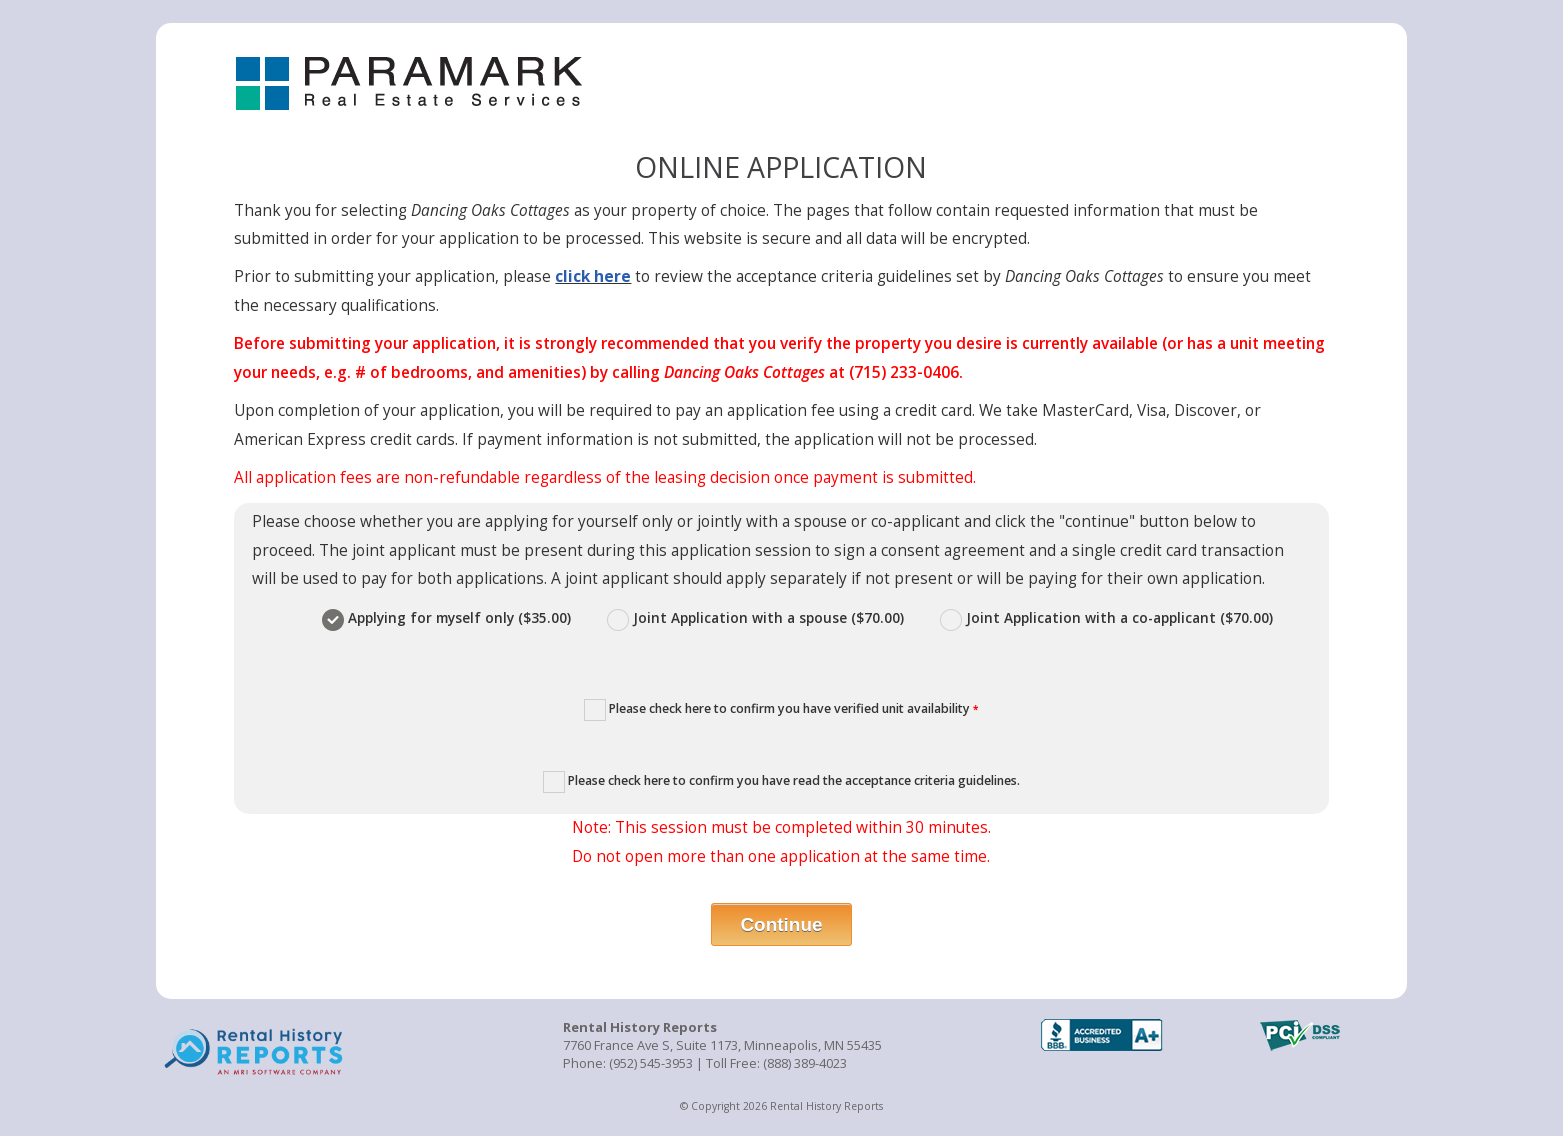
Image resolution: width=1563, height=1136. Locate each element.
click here (593, 276)
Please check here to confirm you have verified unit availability (781, 710)
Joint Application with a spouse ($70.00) (757, 617)
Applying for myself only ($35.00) (448, 617)
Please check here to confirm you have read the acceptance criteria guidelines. (781, 782)
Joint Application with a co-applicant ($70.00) (1106, 617)
